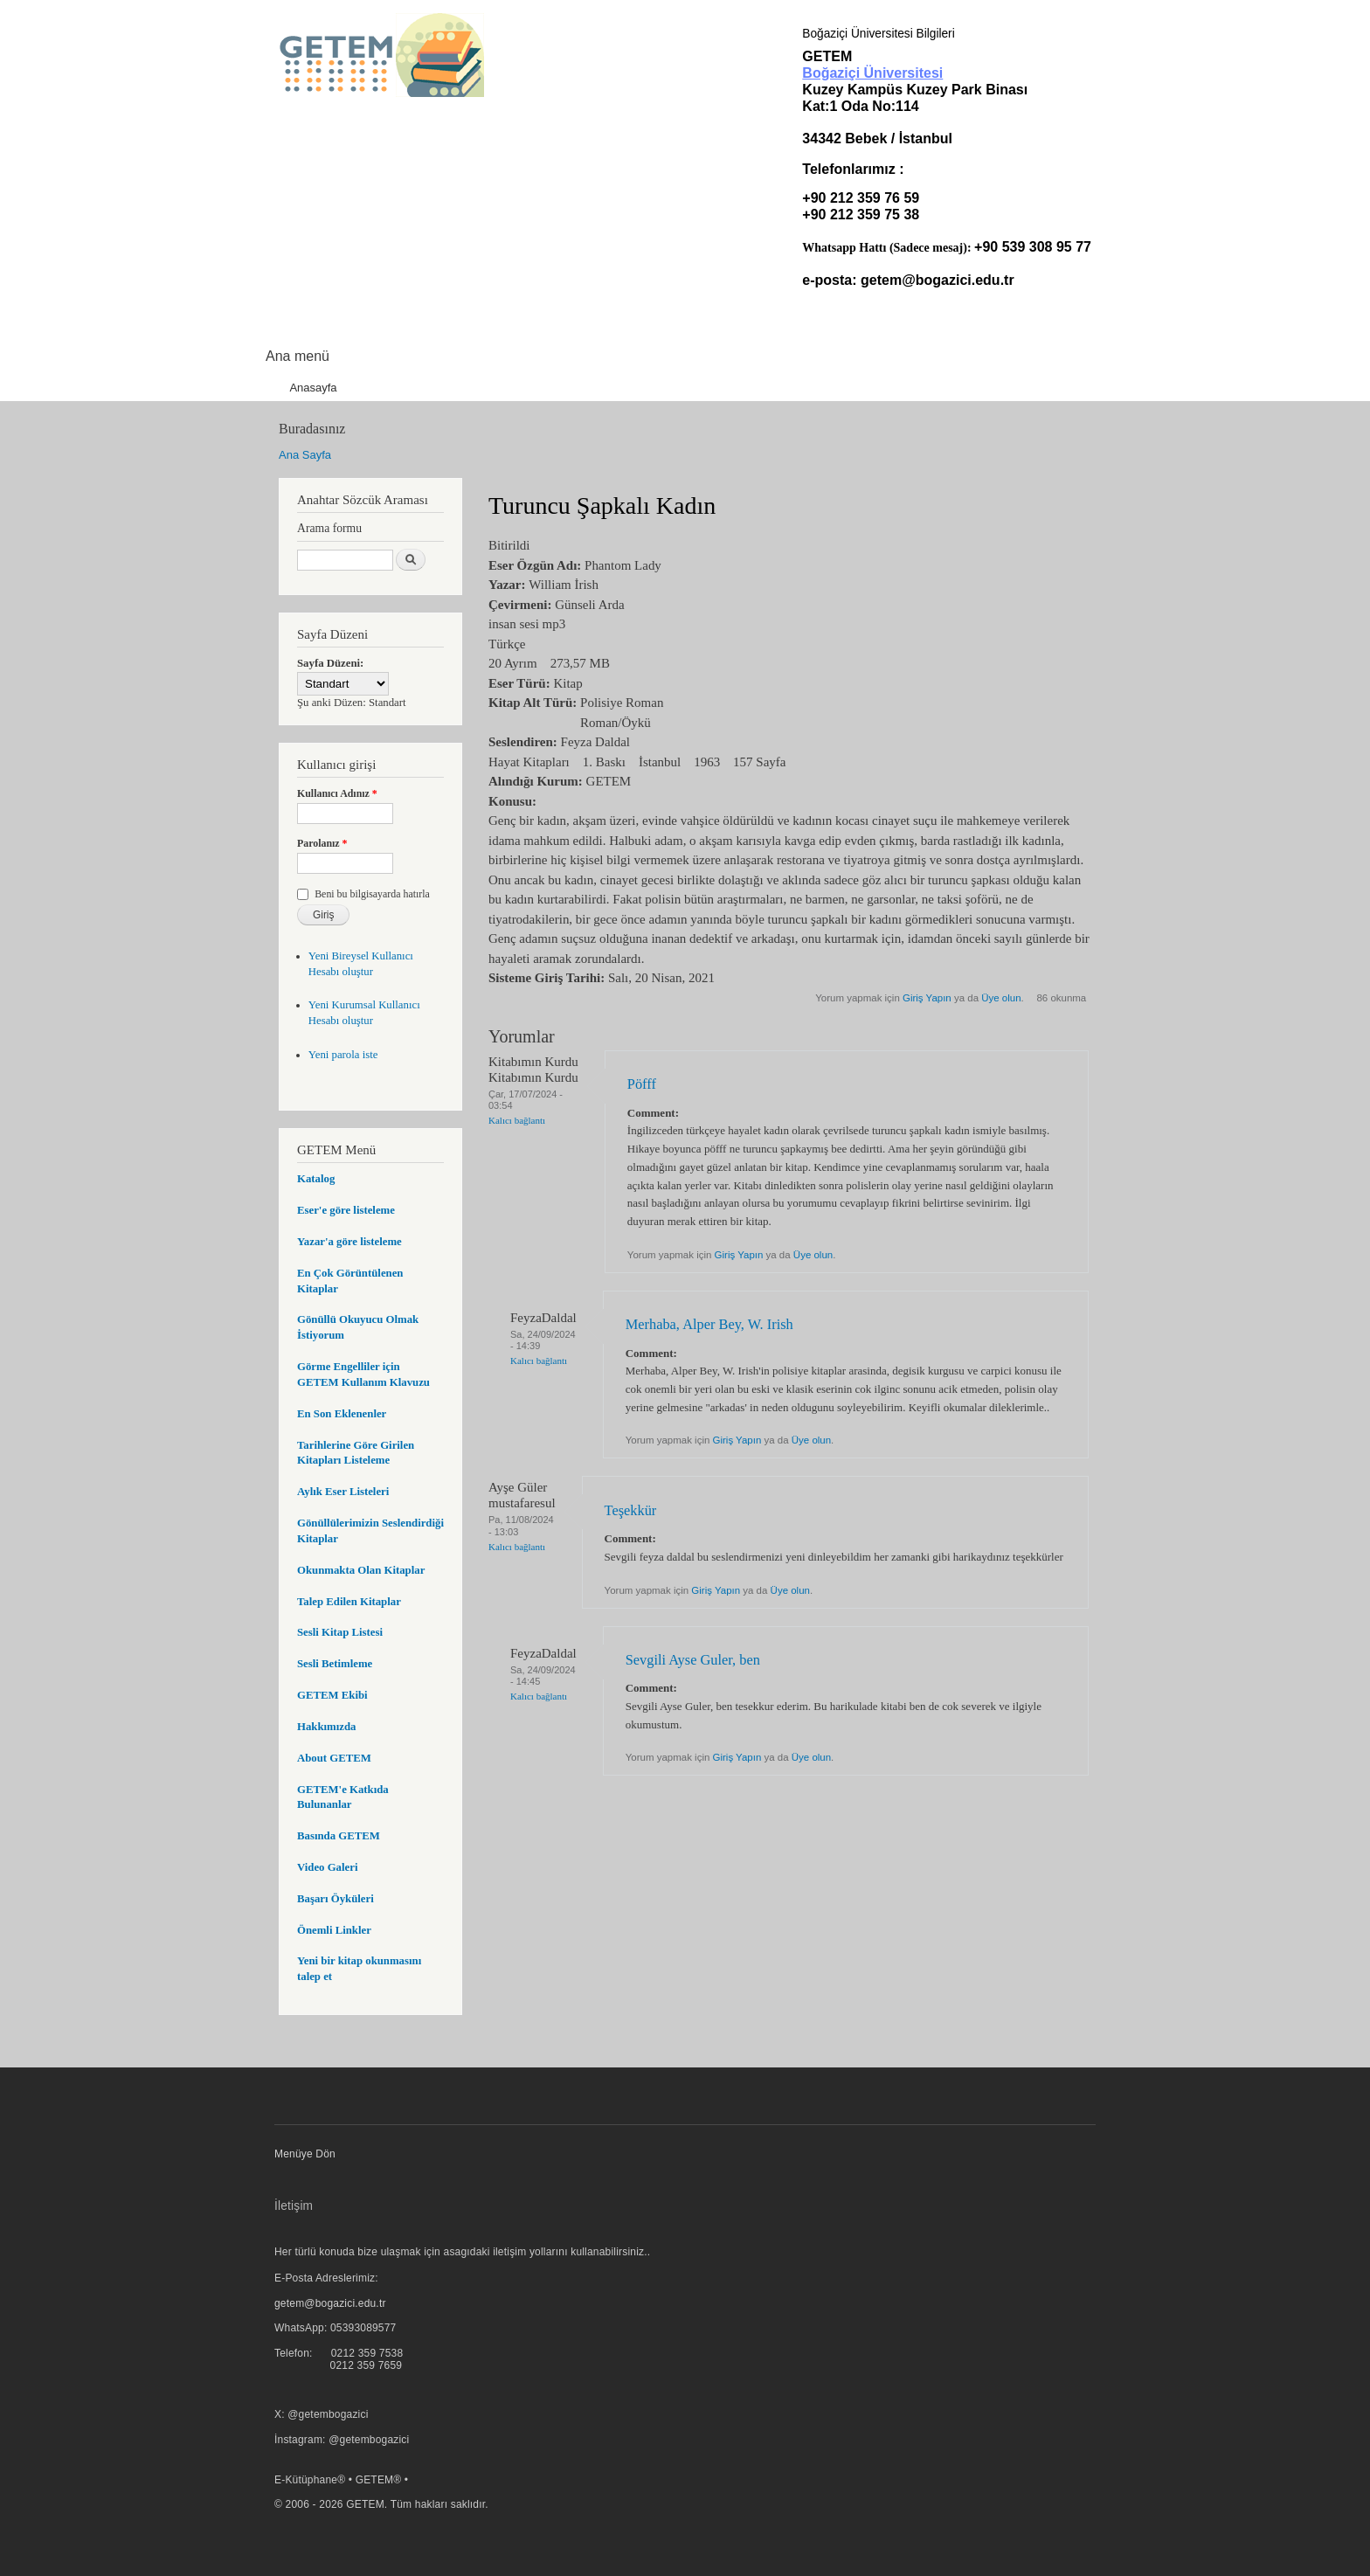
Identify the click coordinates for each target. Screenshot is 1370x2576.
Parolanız (322, 843)
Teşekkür (631, 1510)
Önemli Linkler (334, 1930)
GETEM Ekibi (332, 1695)
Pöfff (641, 1084)
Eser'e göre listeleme (346, 1210)
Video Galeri (327, 1867)
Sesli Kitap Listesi (340, 1632)
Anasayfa (312, 387)
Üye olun (1001, 998)
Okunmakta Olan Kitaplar (361, 1570)
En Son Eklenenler (341, 1414)
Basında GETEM (338, 1836)
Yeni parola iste (343, 1055)
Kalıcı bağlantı (516, 1120)
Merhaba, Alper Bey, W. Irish (709, 1324)
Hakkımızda (326, 1727)
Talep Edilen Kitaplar (349, 1602)
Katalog (316, 1179)
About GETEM (334, 1758)
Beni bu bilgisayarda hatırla (372, 894)
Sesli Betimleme (334, 1664)
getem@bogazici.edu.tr (937, 280)
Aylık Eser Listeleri (343, 1491)
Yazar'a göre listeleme (349, 1242)
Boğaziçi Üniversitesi (872, 73)
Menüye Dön (305, 2154)
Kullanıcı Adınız (337, 793)
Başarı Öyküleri (335, 1899)
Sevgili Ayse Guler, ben (693, 1660)
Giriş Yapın (927, 998)
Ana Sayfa (305, 454)
